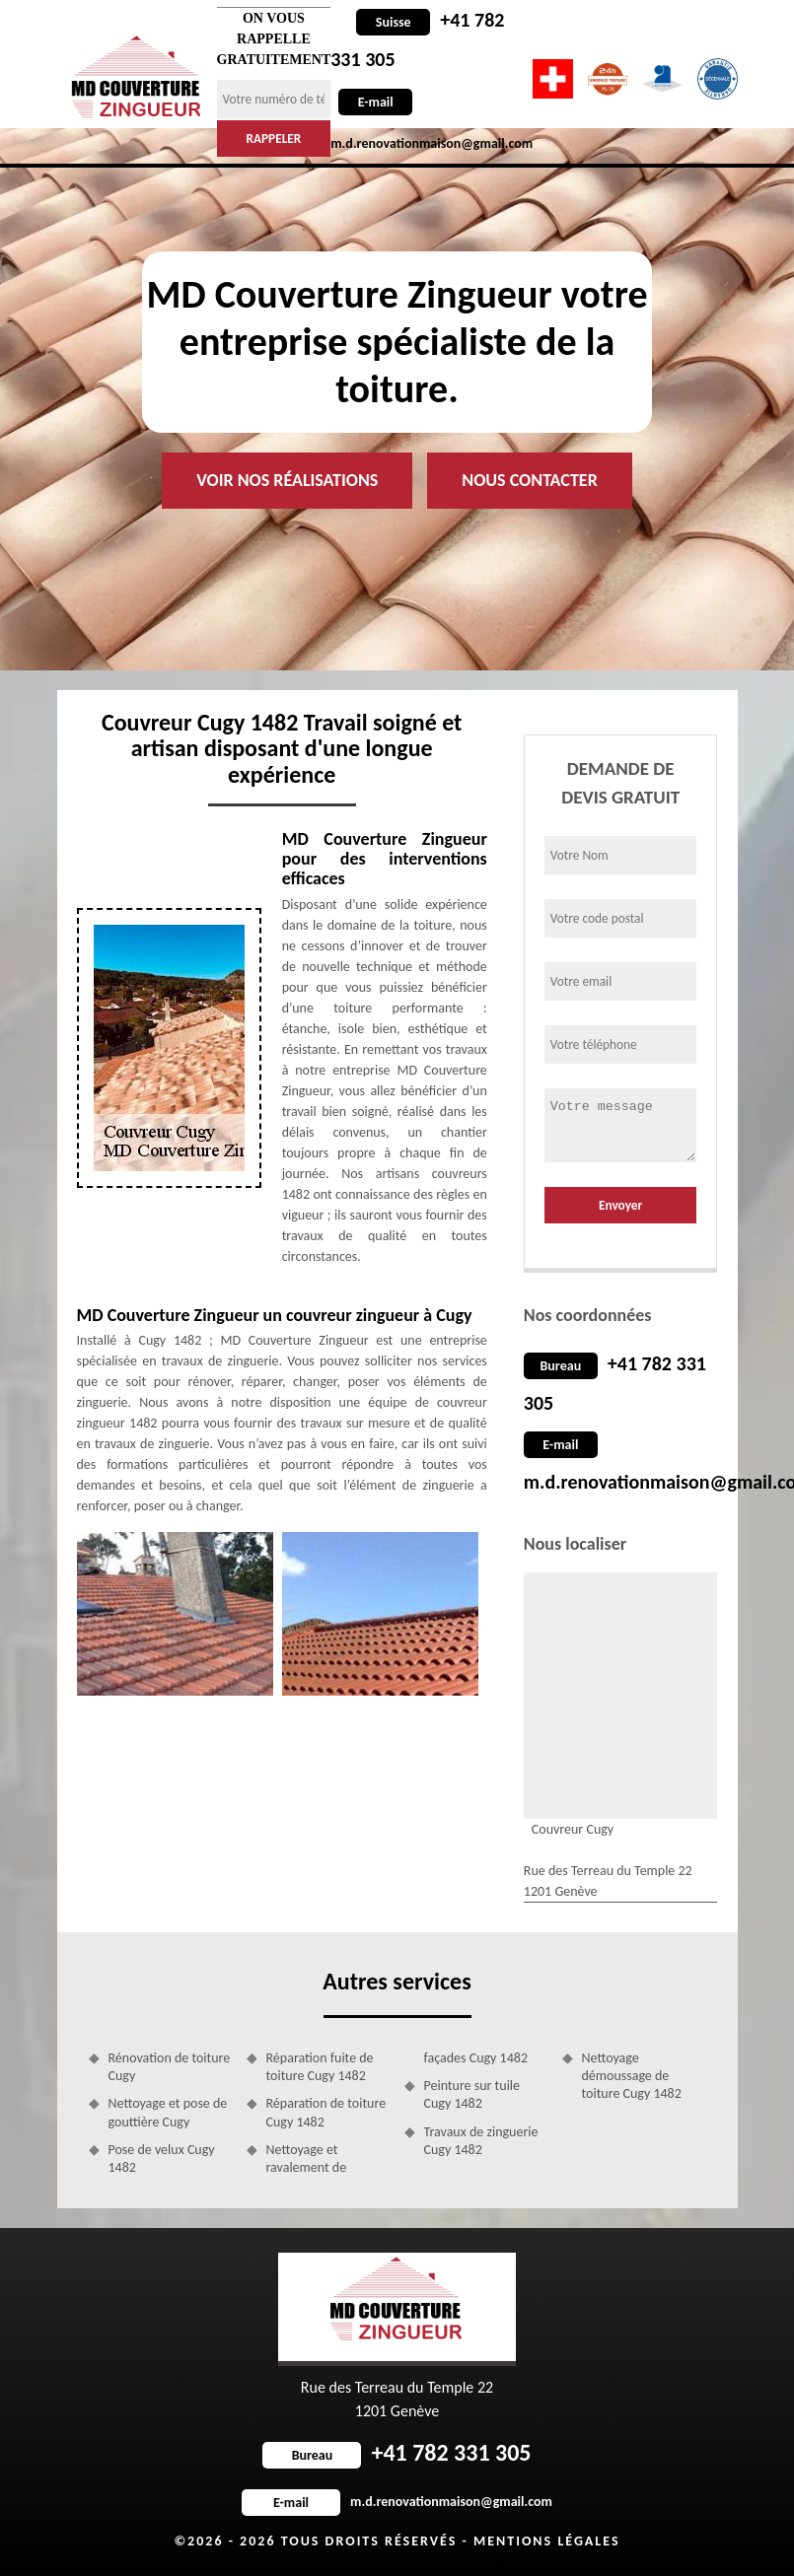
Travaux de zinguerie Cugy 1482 (481, 2140)
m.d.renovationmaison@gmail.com (397, 2501)
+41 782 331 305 (396, 2452)
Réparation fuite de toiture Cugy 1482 (320, 2067)
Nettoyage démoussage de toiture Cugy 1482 (632, 2076)
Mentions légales (546, 2541)
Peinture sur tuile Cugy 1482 (472, 2094)
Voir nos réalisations (287, 480)
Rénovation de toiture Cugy (169, 2067)
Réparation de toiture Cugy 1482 (326, 2112)
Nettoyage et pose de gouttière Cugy (168, 2112)
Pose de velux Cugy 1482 (161, 2158)
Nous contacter (529, 480)
